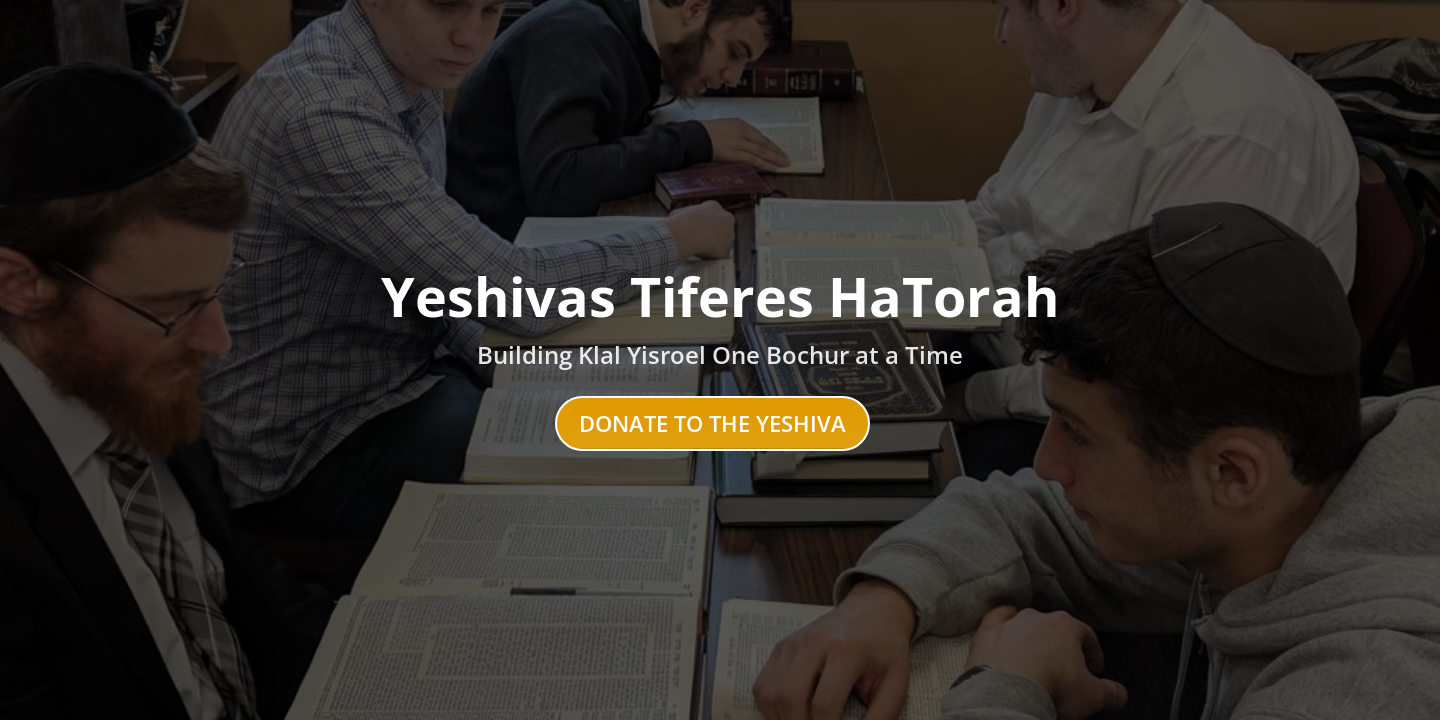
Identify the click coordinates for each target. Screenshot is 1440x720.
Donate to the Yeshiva (712, 423)
